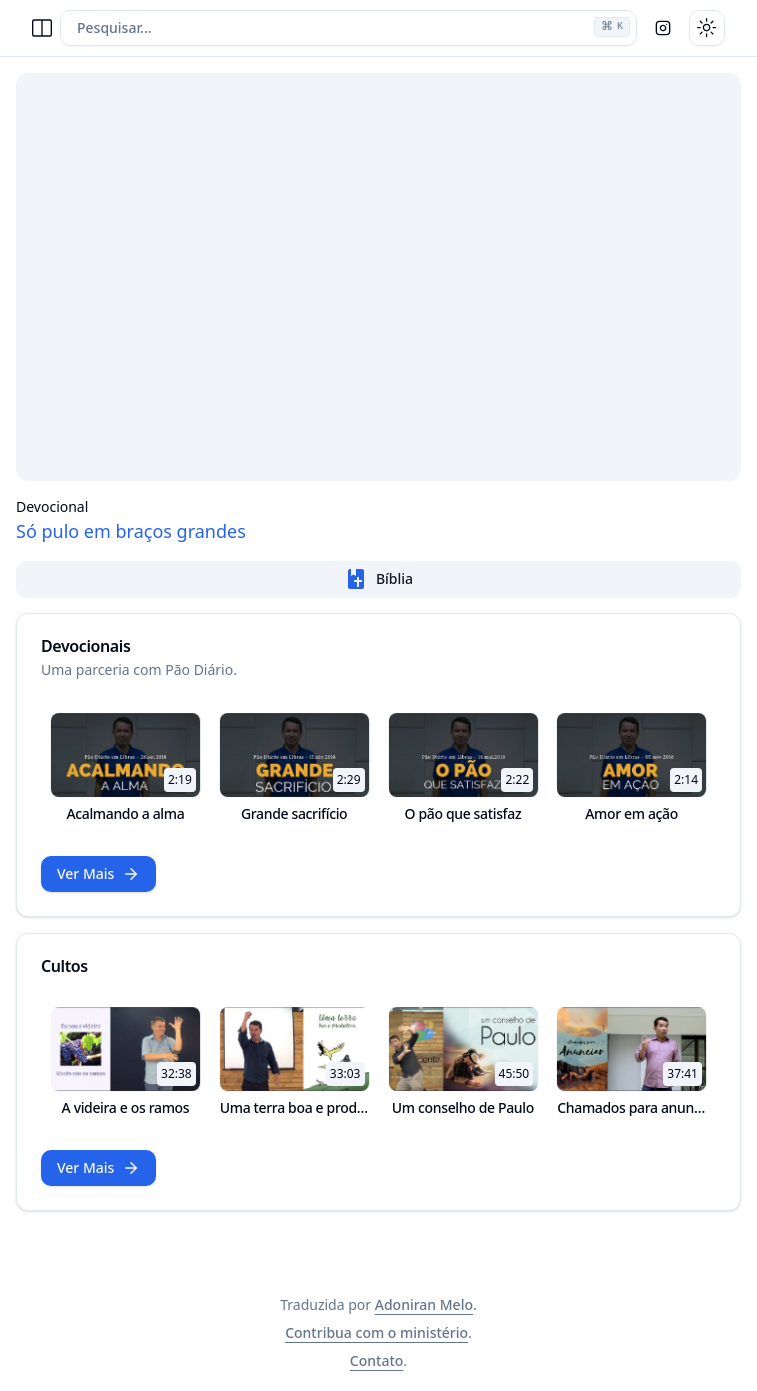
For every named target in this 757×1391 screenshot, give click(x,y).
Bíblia (378, 579)
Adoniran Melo (424, 1304)
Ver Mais (98, 873)
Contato (377, 1360)
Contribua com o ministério (376, 1332)
